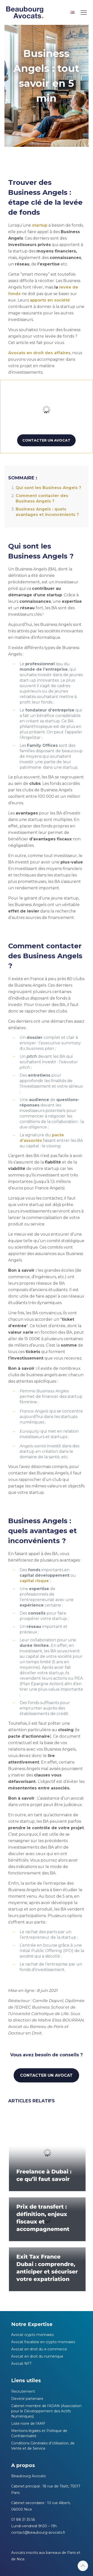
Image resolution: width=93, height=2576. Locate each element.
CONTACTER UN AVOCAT (46, 440)
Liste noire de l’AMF (28, 2423)
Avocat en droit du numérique (37, 2356)
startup (39, 225)
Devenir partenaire (27, 2398)
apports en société (50, 300)
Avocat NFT (21, 2363)
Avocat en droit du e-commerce (39, 2349)
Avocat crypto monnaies (32, 2334)
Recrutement (23, 2391)
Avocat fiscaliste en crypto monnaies (43, 2342)
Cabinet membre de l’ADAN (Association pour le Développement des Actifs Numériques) (46, 2411)
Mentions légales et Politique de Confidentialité (39, 2433)
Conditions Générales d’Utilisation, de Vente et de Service (43, 2446)
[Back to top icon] (83, 2566)
